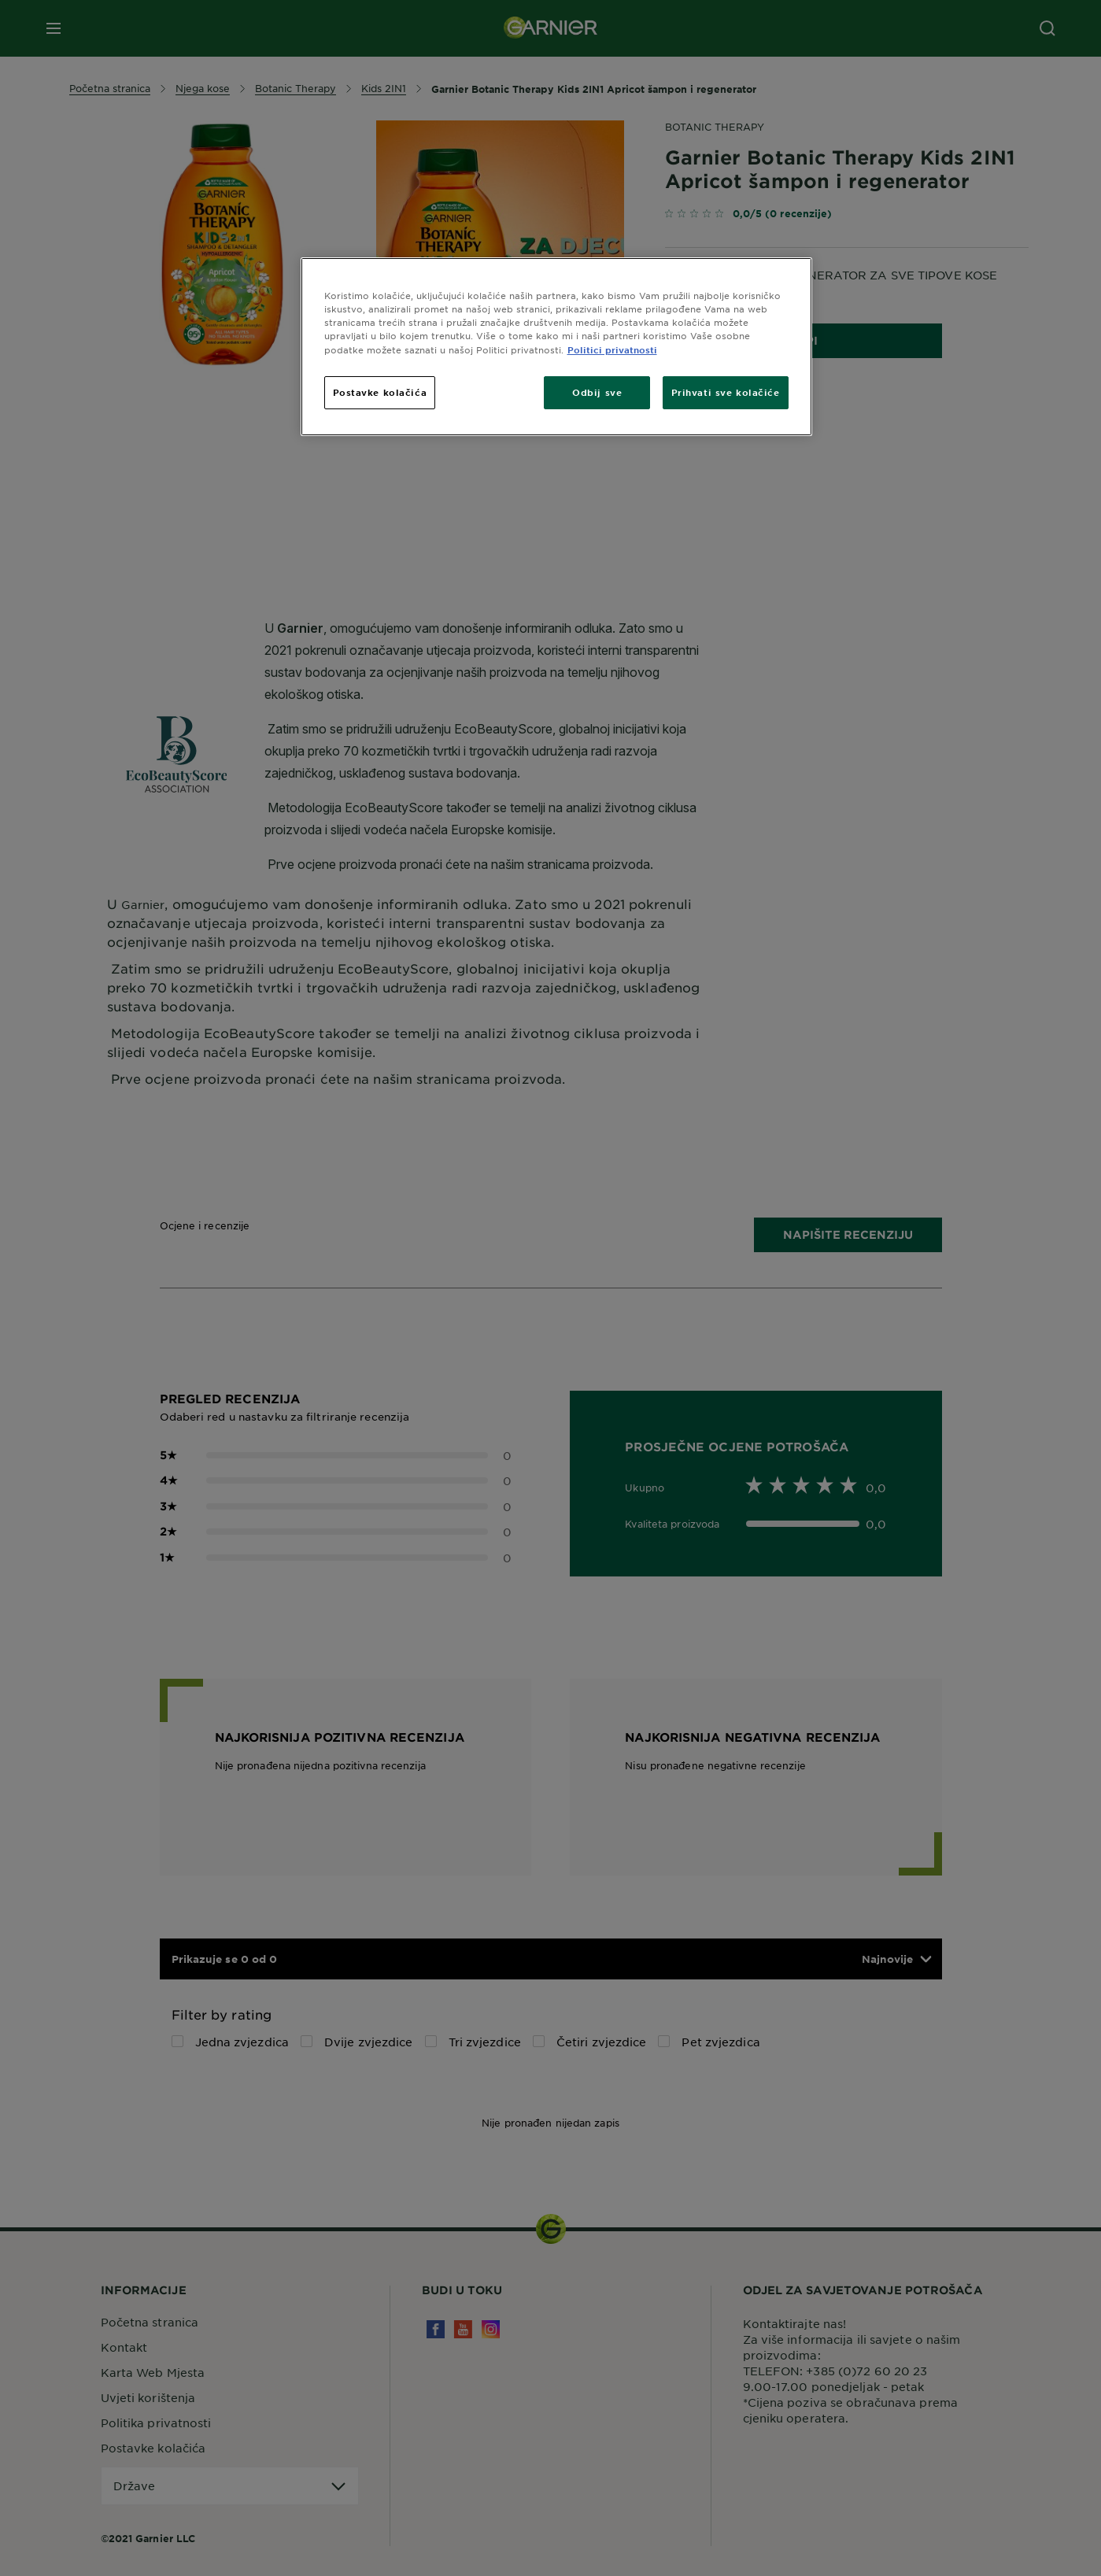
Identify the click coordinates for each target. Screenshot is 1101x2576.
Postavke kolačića (380, 391)
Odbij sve (597, 391)
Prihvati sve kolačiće (725, 391)
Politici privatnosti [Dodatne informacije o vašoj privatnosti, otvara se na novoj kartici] (612, 349)
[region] (556, 346)
